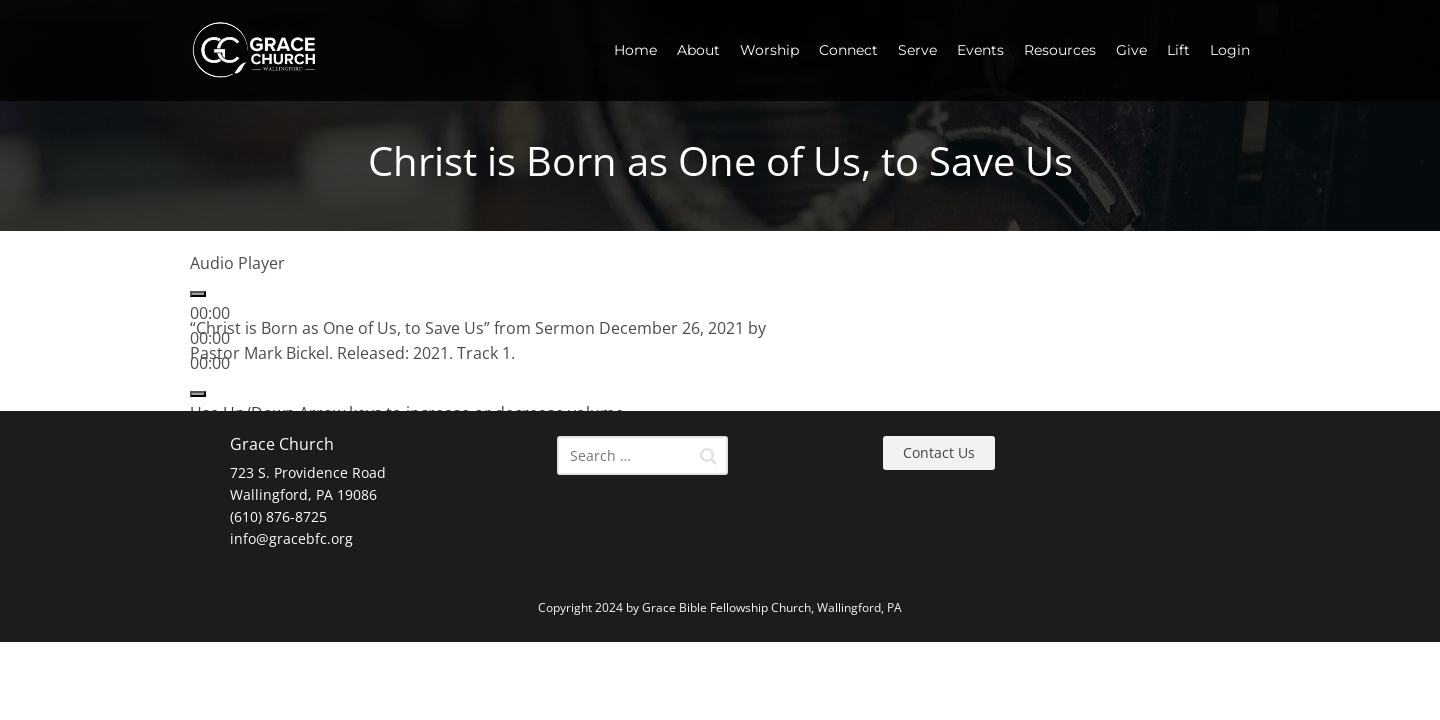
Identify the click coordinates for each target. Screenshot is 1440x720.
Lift (1178, 50)
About (698, 50)
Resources (1060, 50)
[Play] (198, 294)
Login (1230, 50)
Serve (917, 50)
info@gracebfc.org (291, 538)
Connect (848, 50)
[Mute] (198, 394)
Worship (769, 50)
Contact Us (939, 452)
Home (635, 50)
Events (980, 50)
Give (1131, 50)
